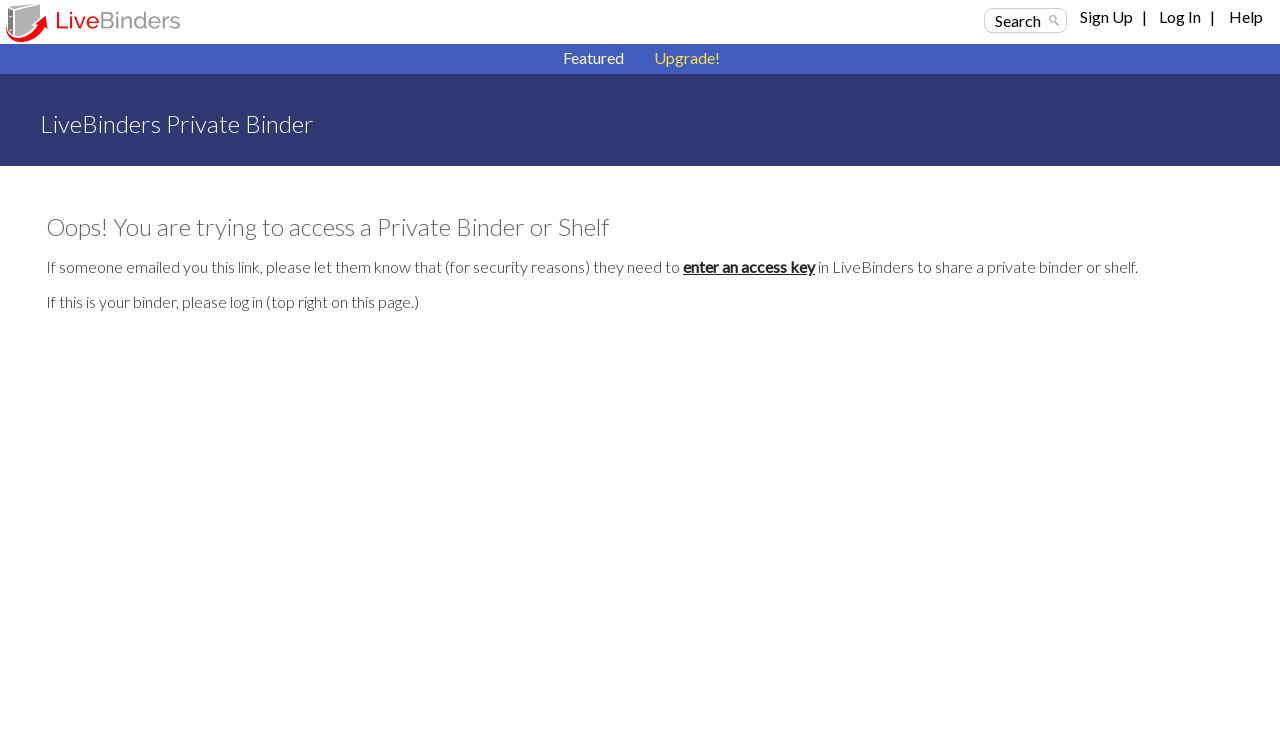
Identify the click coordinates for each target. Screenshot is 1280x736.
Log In (1180, 16)
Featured (593, 57)
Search (1018, 20)
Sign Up (1106, 16)
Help (1246, 16)
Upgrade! (687, 57)
